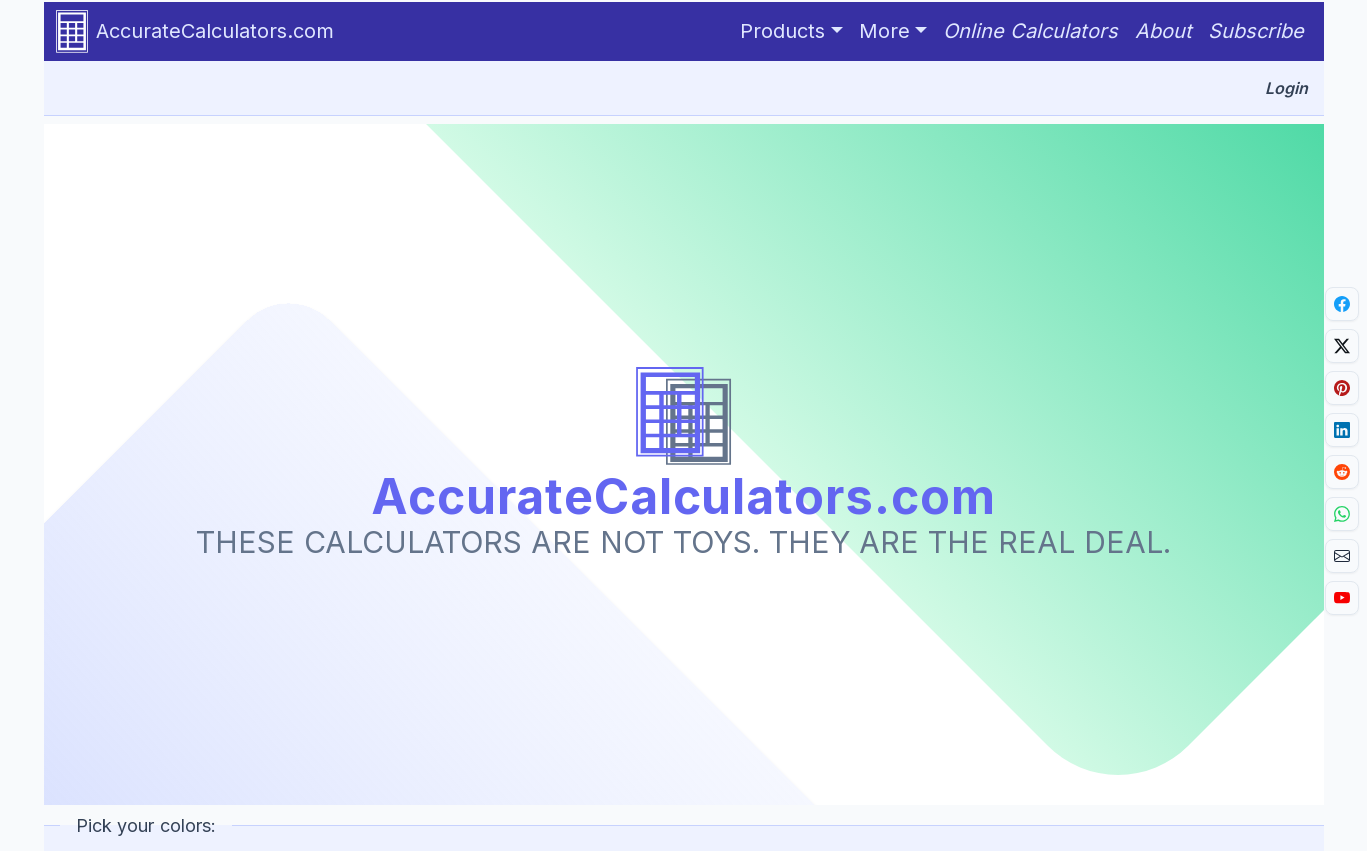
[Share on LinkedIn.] (1342, 430)
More (884, 31)
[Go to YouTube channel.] (1342, 598)
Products (782, 31)
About (1163, 31)
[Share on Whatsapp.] (1342, 514)
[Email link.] (1342, 556)
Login (1286, 88)
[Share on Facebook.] (1342, 304)
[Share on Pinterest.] (1342, 388)
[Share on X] (1342, 346)
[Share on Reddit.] (1342, 472)
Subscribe (1256, 31)
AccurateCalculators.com (195, 31)
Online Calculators (1031, 31)
